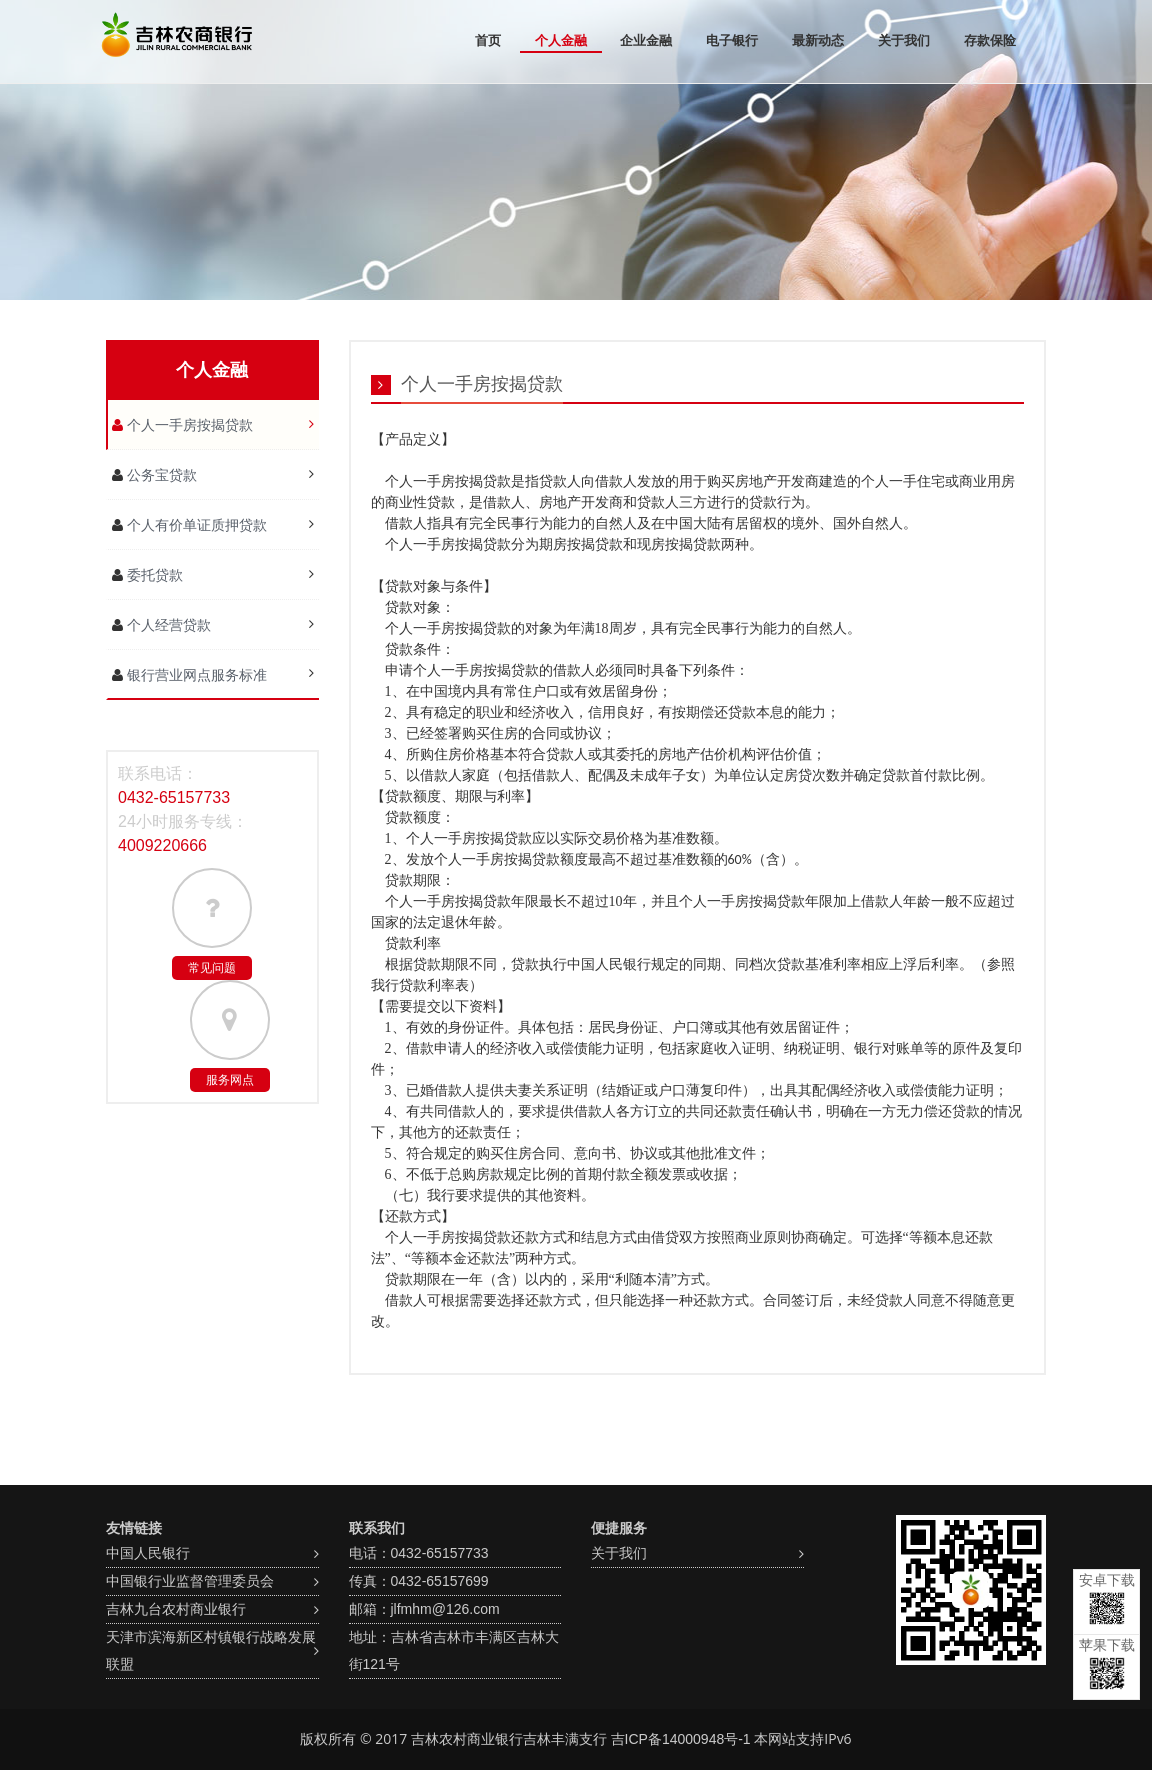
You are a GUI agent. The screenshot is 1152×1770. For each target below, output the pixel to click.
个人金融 (561, 40)
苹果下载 (1107, 1663)
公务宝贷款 (160, 475)
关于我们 (904, 40)
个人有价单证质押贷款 (195, 525)
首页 (488, 40)
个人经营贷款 (167, 625)
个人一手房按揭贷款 (188, 425)
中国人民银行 (148, 1553)
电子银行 (732, 40)
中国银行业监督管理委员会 (190, 1581)
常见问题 (212, 968)
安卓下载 (1107, 1598)
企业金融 (646, 40)
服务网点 (230, 1080)
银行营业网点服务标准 (195, 675)
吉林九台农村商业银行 (176, 1609)
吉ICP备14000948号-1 (681, 1739)
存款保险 (990, 40)
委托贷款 (153, 575)
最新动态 (818, 40)
